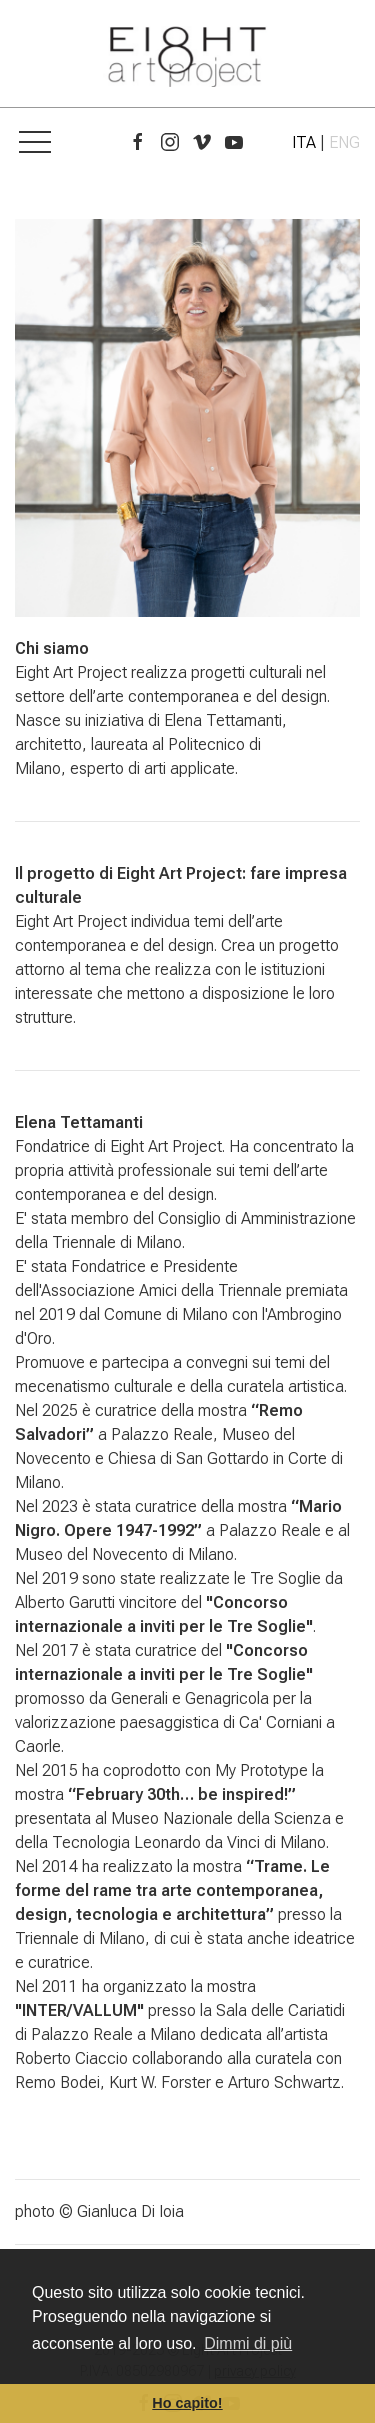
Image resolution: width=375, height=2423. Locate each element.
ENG (344, 142)
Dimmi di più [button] (248, 2343)
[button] (35, 143)
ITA (304, 142)
